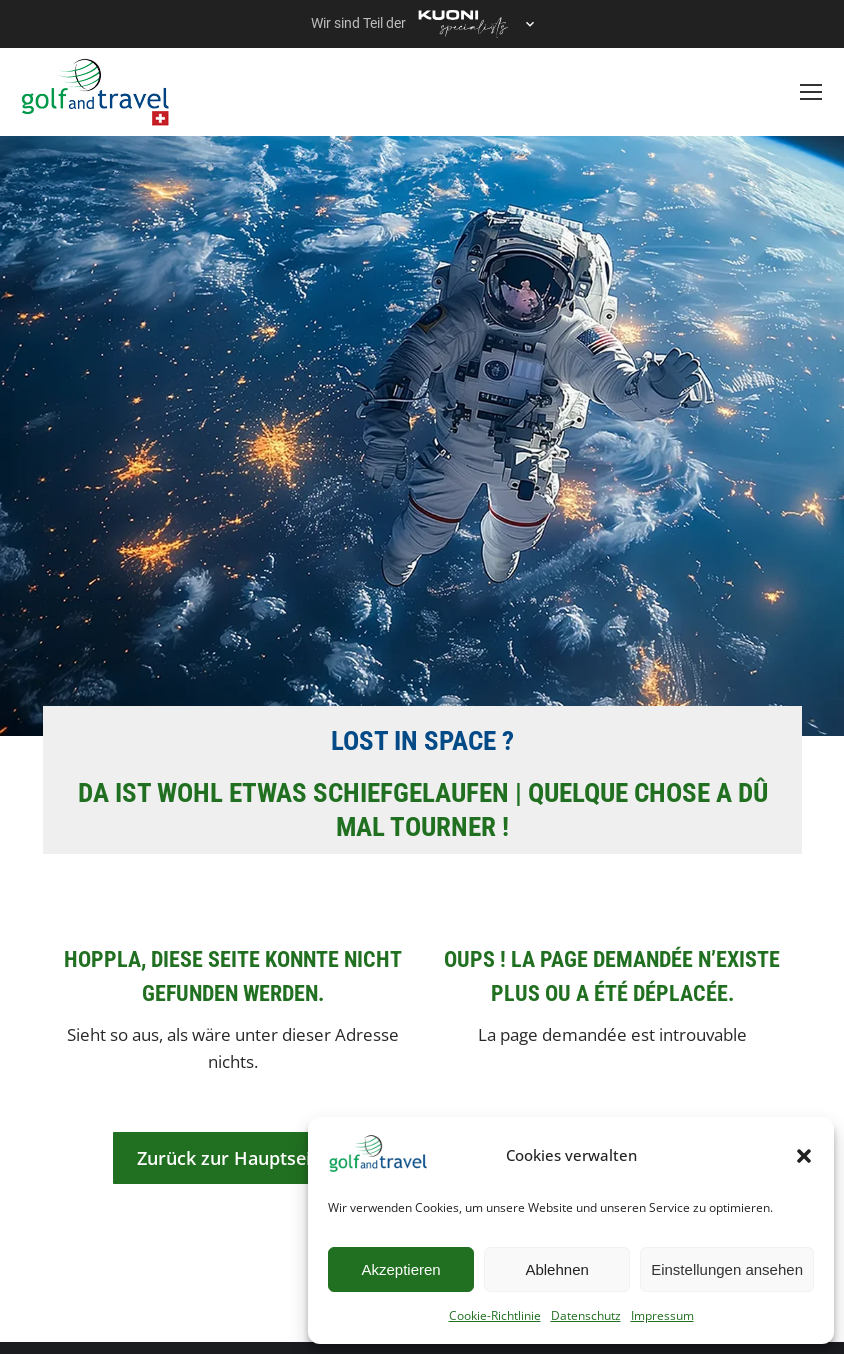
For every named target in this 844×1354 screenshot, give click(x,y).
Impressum (662, 1315)
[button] (804, 1156)
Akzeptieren (400, 1269)
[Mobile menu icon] (811, 92)
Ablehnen (556, 1269)
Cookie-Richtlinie (495, 1315)
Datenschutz (586, 1315)
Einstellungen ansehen (727, 1269)
